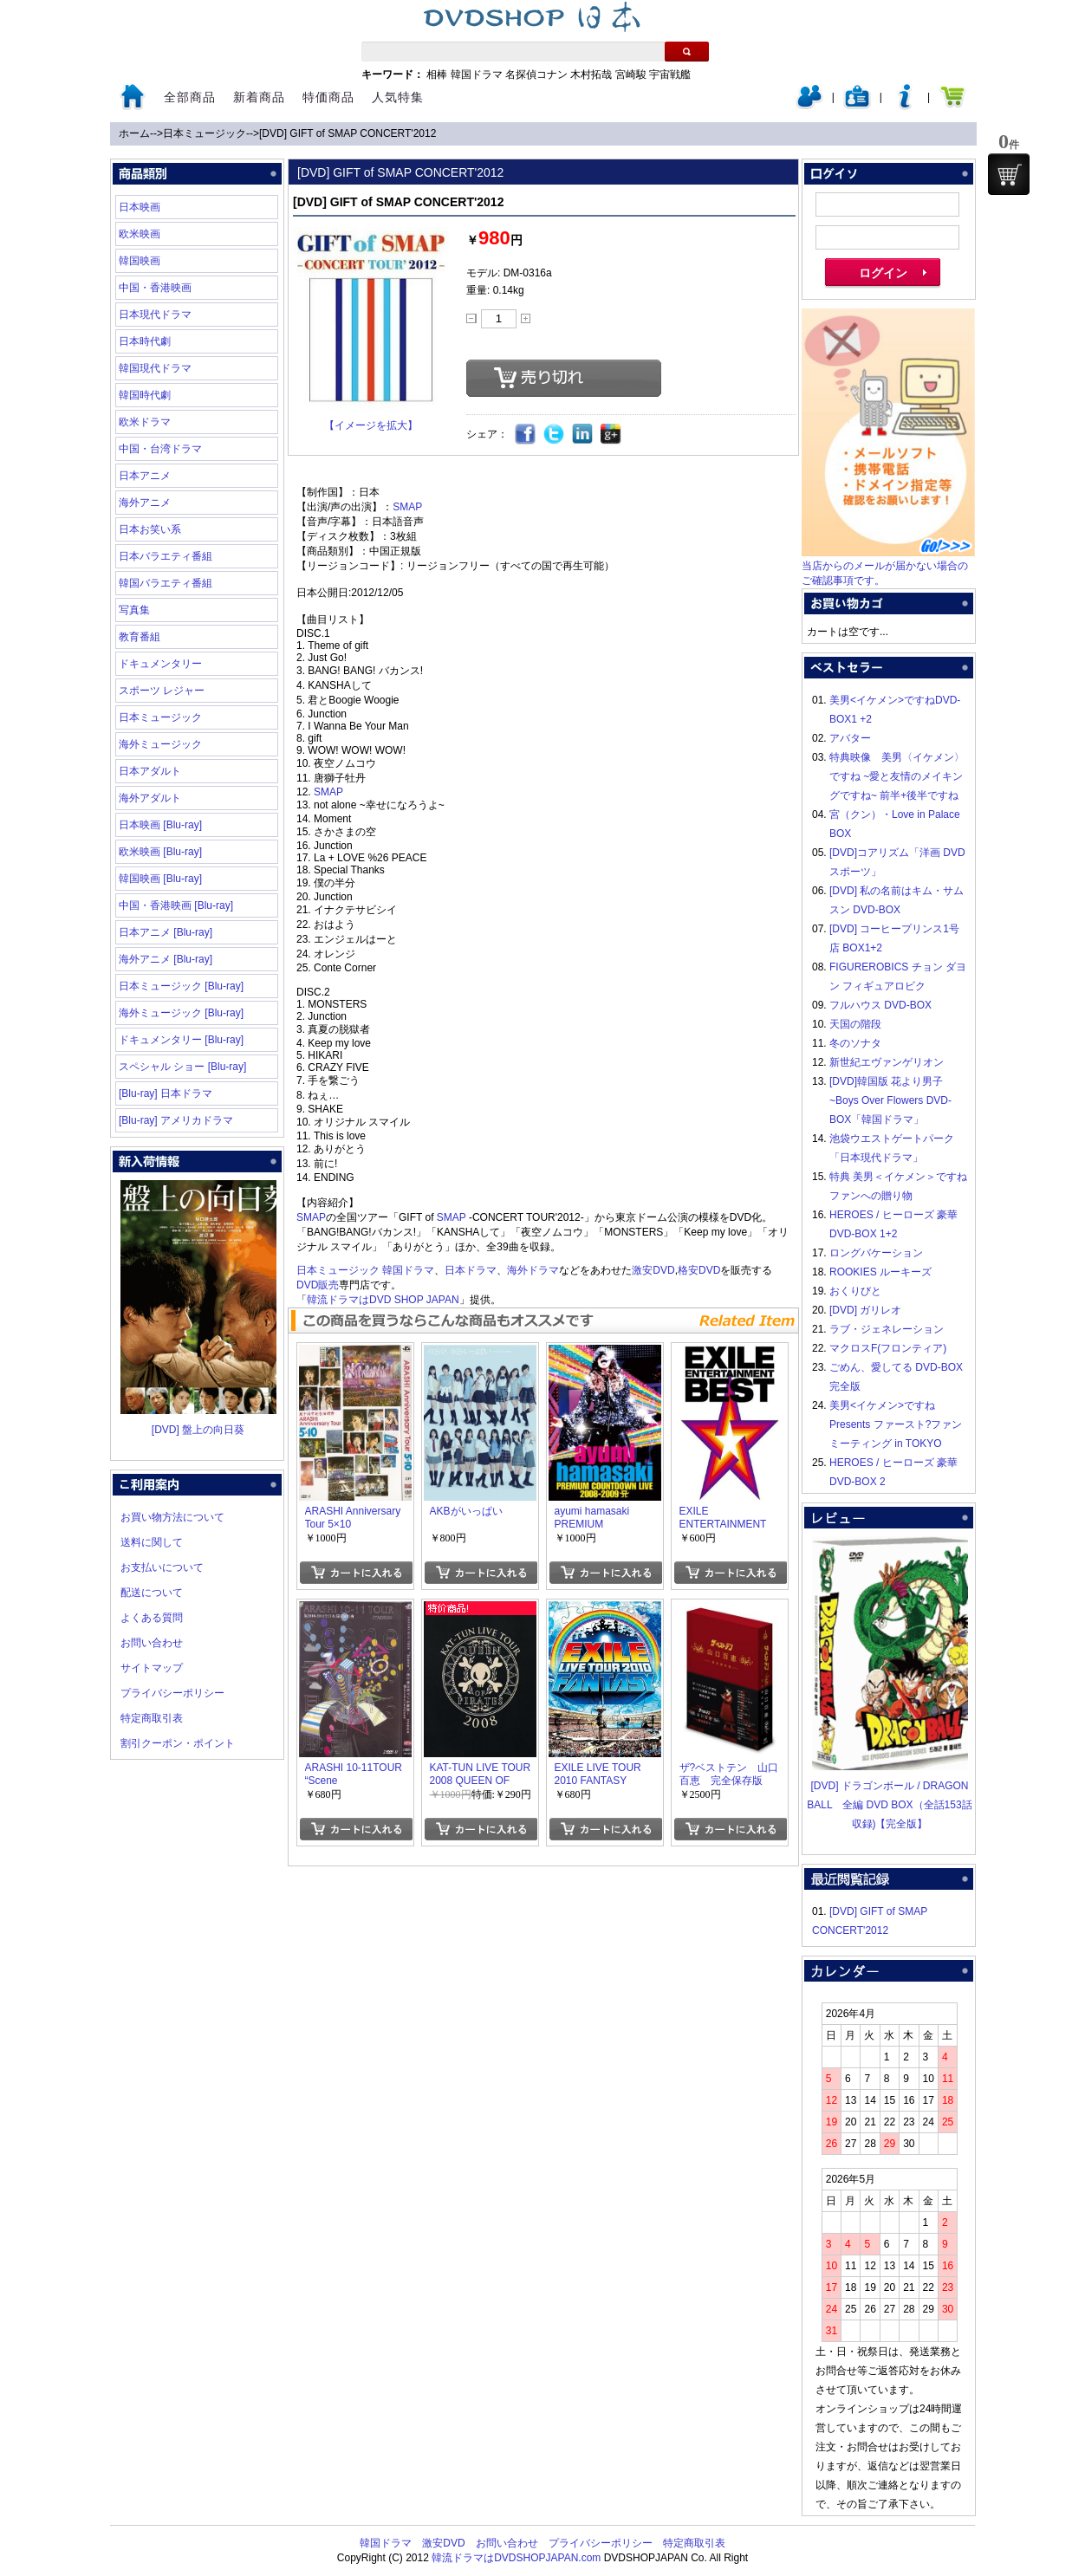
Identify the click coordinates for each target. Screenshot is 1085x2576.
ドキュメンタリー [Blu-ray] (181, 1040)
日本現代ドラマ (155, 314)
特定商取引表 (151, 1718)
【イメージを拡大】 (371, 425)
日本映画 (139, 207)
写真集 (134, 610)
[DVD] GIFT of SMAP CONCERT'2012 (347, 133)
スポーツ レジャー (162, 691)
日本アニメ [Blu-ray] (165, 932)
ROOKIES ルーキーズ (880, 1272)
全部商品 (190, 97)
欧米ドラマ (145, 422)
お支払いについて (162, 1567)
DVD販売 (317, 1285)
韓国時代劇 (145, 395)
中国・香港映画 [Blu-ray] (176, 905)
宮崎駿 (630, 74)
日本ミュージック (204, 133)
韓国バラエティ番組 (165, 583)
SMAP (407, 507)
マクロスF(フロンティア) (887, 1348)
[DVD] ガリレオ (865, 1310)
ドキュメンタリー (160, 664)
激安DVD (653, 1270)
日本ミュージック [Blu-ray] (181, 986)
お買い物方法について (172, 1517)
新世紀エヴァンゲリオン (886, 1062)
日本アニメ (145, 476)
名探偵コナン (536, 74)
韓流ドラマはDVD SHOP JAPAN (383, 1300)
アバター (850, 738)
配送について (151, 1592)
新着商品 (259, 97)
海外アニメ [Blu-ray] (165, 959)
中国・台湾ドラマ (160, 449)
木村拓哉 (591, 74)
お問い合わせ (151, 1643)
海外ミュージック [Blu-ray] (181, 1013)
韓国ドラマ (477, 74)
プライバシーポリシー (172, 1693)
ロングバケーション (876, 1253)
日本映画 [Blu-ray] (160, 825)
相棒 (436, 74)
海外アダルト (150, 798)
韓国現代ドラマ (155, 368)
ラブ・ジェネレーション (886, 1329)
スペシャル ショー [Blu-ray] (182, 1067)
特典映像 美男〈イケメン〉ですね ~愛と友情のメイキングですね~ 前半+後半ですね (897, 776)
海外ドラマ (533, 1270)
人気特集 (398, 97)
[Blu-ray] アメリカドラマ (176, 1120)
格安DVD (699, 1270)
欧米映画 (139, 234)
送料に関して (151, 1542)
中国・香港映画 (155, 288)
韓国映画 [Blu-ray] (160, 879)
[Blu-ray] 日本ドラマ (165, 1093)
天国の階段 (855, 1024)
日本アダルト (150, 771)
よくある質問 (151, 1618)
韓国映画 (139, 261)
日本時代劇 (145, 341)
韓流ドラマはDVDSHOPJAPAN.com (516, 2558)
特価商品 (328, 97)
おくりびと (855, 1291)
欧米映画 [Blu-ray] (160, 852)
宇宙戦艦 (670, 74)
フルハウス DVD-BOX (880, 1005)
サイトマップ (151, 1668)
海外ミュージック (160, 744)
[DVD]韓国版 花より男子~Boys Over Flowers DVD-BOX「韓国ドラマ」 (890, 1100)
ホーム (134, 133)
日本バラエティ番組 (165, 556)
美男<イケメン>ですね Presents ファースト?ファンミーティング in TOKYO (895, 1424)
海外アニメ (145, 502)
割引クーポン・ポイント (177, 1743)
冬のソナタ (855, 1043)
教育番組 (139, 637)
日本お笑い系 (150, 529)
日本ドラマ (471, 1270)
